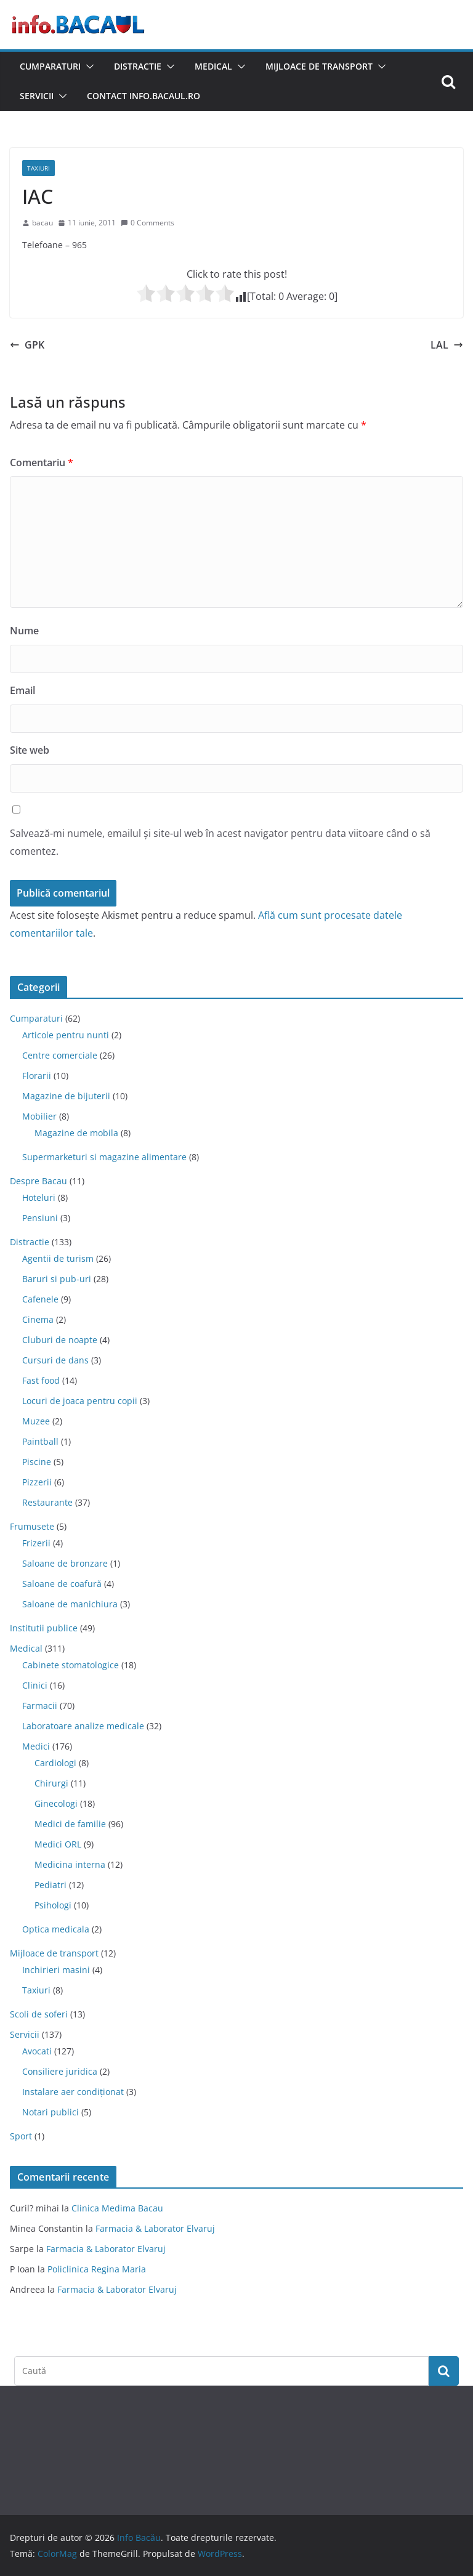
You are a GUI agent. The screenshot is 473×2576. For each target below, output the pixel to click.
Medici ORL (57, 1844)
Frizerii (36, 1543)
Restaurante (47, 1502)
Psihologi (52, 1905)
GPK (27, 345)
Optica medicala (55, 1929)
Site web (29, 750)
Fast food (41, 1380)
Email (22, 690)
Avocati (37, 2051)
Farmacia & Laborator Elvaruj (155, 2228)
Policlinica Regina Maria (96, 2269)
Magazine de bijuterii (66, 1096)
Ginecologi (56, 1803)
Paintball (40, 1441)
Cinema (38, 1319)
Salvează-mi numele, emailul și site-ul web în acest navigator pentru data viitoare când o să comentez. (220, 842)
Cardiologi (55, 1763)
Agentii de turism (58, 1258)
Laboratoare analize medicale (83, 1726)
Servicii (37, 96)
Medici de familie (70, 1824)
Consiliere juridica (59, 2071)
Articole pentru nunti (65, 1035)
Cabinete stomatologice (70, 1665)
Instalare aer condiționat (73, 2092)
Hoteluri (38, 1197)
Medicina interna (69, 1864)
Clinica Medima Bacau (117, 2208)
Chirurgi (51, 1783)
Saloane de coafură (62, 1583)
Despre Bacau (38, 1181)
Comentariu (41, 462)
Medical (213, 66)
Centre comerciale (59, 1055)
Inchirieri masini (56, 1970)
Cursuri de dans (55, 1360)
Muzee (36, 1421)
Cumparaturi (50, 66)
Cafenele (40, 1299)
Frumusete (32, 1526)
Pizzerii (37, 1482)
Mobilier (39, 1116)
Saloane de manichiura (70, 1604)
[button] (87, 66)
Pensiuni (40, 1218)
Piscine (36, 1462)
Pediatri (50, 1885)
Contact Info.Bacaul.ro (143, 96)
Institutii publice (44, 1628)
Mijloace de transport (319, 66)
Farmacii (39, 1705)
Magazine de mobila (76, 1133)
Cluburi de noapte (59, 1340)
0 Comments (147, 222)
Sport (21, 2136)
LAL (447, 345)
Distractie (137, 66)
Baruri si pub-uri (56, 1279)
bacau (42, 222)
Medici (36, 1746)
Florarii (36, 1075)
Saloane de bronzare (65, 1563)
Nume (24, 630)
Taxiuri (38, 168)
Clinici (34, 1685)
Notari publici (50, 2112)
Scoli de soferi (39, 2014)
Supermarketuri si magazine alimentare (104, 1157)
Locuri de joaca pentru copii (79, 1401)
